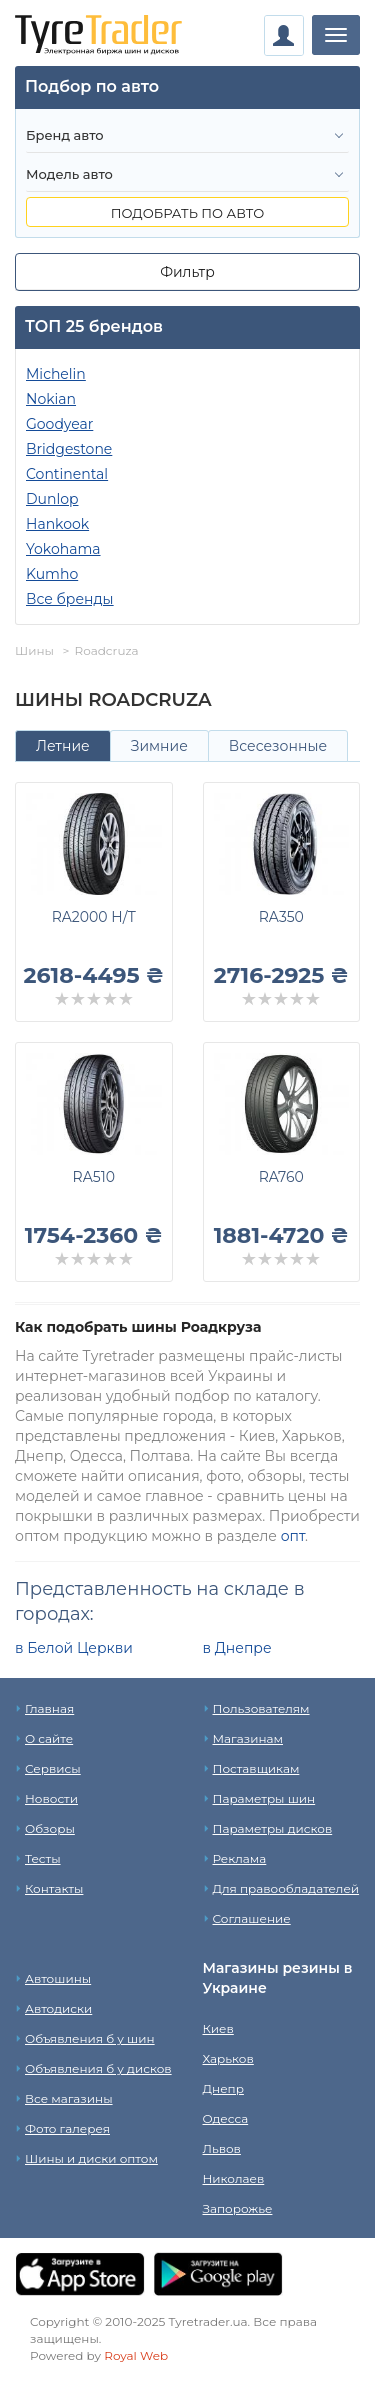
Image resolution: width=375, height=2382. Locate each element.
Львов (222, 2148)
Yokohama (63, 549)
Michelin (56, 374)
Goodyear (59, 424)
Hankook (57, 524)
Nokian (51, 399)
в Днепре (237, 1648)
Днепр (223, 2088)
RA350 (281, 917)
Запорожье (238, 2208)
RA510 (94, 1177)
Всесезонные (278, 746)
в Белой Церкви (74, 1648)
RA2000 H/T (94, 917)
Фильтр (187, 272)
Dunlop (52, 499)
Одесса (226, 2118)
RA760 (281, 1177)
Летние (63, 746)
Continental (67, 474)
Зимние (159, 746)
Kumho (52, 574)
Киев (218, 2028)
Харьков (228, 2058)
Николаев (234, 2178)
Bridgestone (69, 449)
